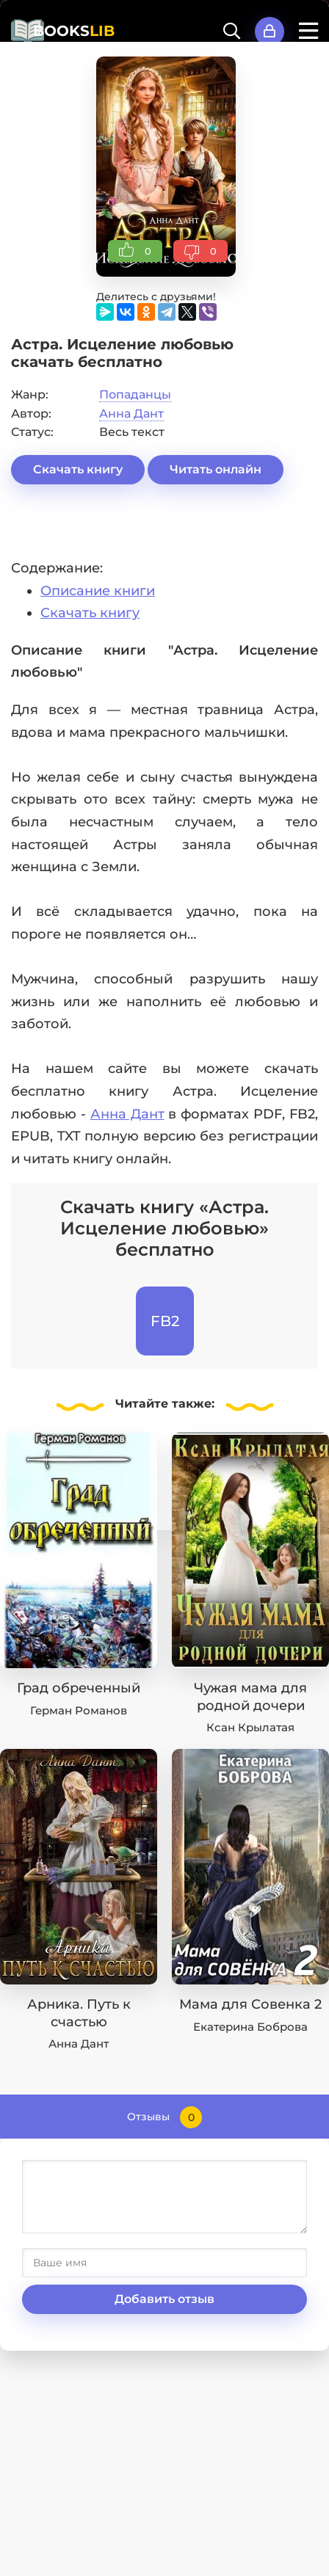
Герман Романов (78, 1710)
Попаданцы (135, 394)
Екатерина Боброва (250, 2027)
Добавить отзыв (164, 2299)
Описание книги (97, 591)
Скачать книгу (78, 469)
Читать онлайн (215, 469)
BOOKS (74, 31)
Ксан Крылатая (250, 1727)
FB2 (165, 1321)
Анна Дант (131, 414)
